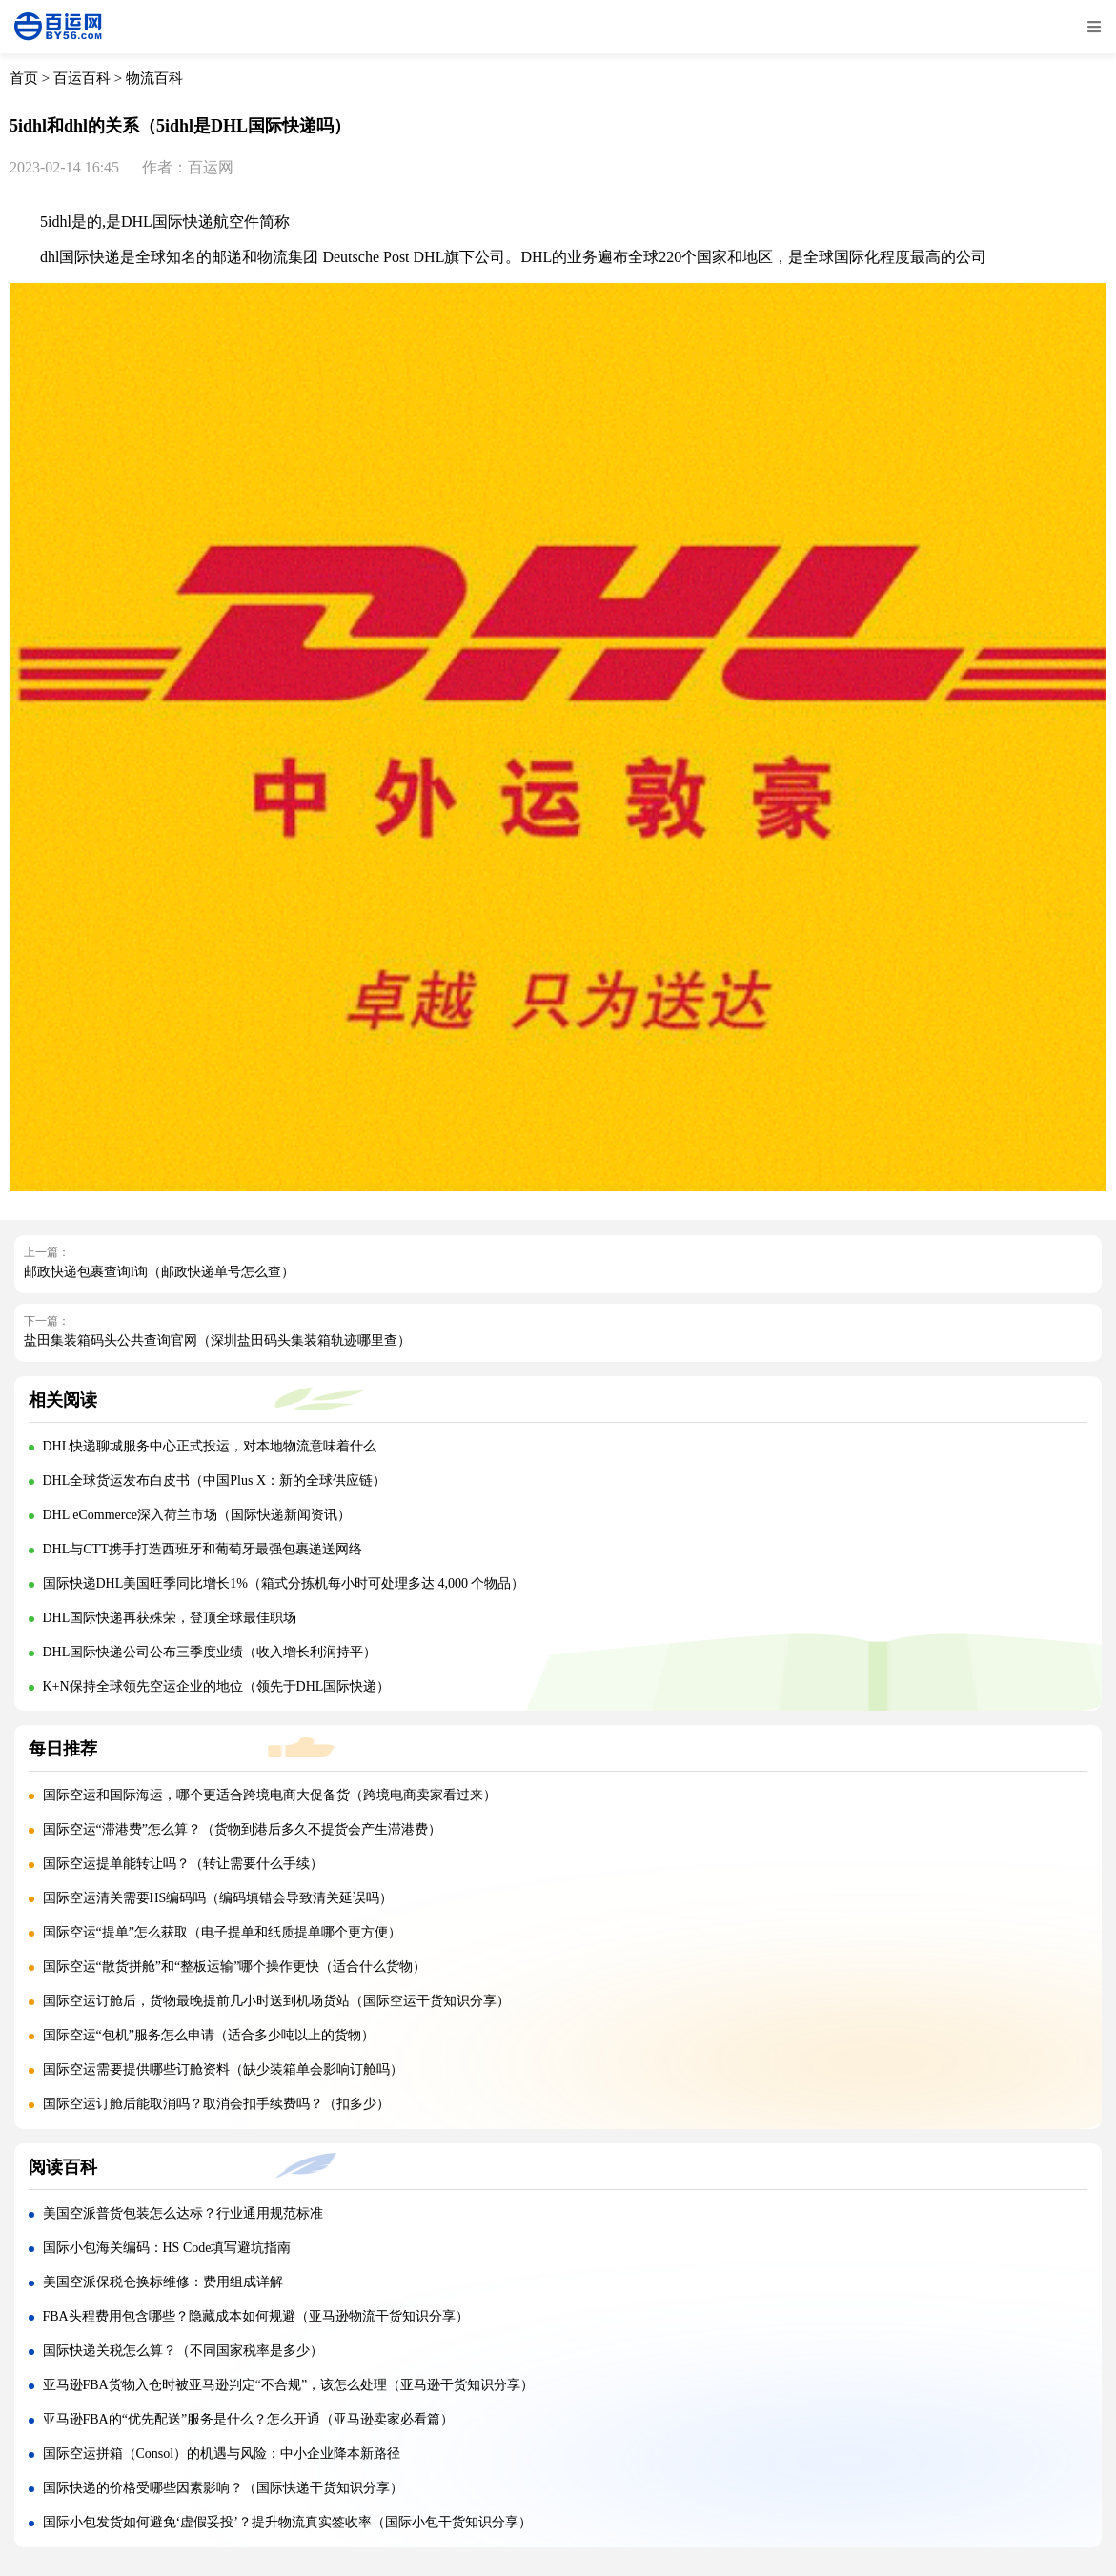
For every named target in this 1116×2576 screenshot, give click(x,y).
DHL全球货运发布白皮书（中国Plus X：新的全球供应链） (215, 1480)
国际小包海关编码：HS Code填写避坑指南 (167, 2248)
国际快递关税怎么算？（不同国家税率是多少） (183, 2350)
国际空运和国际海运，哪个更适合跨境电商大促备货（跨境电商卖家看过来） (270, 1795)
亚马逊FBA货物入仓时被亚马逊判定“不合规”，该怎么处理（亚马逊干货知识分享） (289, 2385)
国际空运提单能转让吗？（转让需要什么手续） (183, 1863)
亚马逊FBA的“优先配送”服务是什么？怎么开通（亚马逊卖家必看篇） (249, 2419)
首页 (24, 78)
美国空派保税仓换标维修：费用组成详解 (163, 2282)
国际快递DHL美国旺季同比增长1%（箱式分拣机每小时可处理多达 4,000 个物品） (284, 1583)
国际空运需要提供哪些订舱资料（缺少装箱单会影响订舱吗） (223, 2069)
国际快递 (182, 221)
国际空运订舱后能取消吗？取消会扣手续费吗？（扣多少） (216, 2104)
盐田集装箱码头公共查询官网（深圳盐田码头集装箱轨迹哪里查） (217, 1340)
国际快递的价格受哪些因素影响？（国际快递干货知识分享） (223, 2488)
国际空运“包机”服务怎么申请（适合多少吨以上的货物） (209, 2035)
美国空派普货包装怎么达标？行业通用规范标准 (183, 2213)
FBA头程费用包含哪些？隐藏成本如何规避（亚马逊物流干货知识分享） (256, 2316)
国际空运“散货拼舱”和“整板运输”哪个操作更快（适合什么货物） (235, 1966)
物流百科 (154, 78)
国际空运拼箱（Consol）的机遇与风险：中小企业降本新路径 (222, 2453)
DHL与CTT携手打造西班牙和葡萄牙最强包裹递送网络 (202, 1549)
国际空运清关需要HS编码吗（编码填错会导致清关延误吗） (218, 1898)
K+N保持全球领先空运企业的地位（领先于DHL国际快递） (217, 1686)
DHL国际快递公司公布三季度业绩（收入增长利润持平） (210, 1652)
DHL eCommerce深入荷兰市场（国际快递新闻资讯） (197, 1515)
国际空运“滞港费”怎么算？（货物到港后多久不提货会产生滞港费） (242, 1829)
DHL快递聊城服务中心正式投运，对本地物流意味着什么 (210, 1446)
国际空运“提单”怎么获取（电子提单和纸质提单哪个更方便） (222, 1932)
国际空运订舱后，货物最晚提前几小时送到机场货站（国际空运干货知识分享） (276, 2001)
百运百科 (82, 78)
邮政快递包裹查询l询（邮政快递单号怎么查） (159, 1272)
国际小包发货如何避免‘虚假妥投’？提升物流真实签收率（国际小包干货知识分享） (287, 2522)
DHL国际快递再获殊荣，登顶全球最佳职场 (170, 1618)
